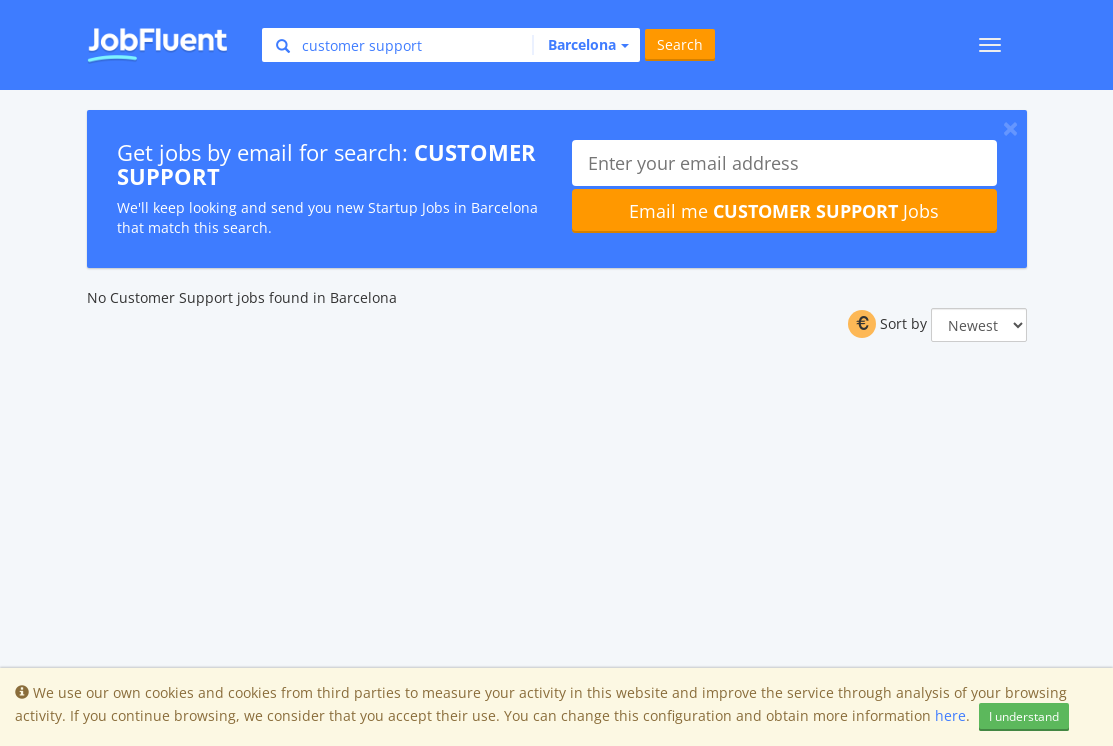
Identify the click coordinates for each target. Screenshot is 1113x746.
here (950, 715)
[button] (580, 45)
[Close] (1010, 128)
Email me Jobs (784, 211)
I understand (1024, 716)
